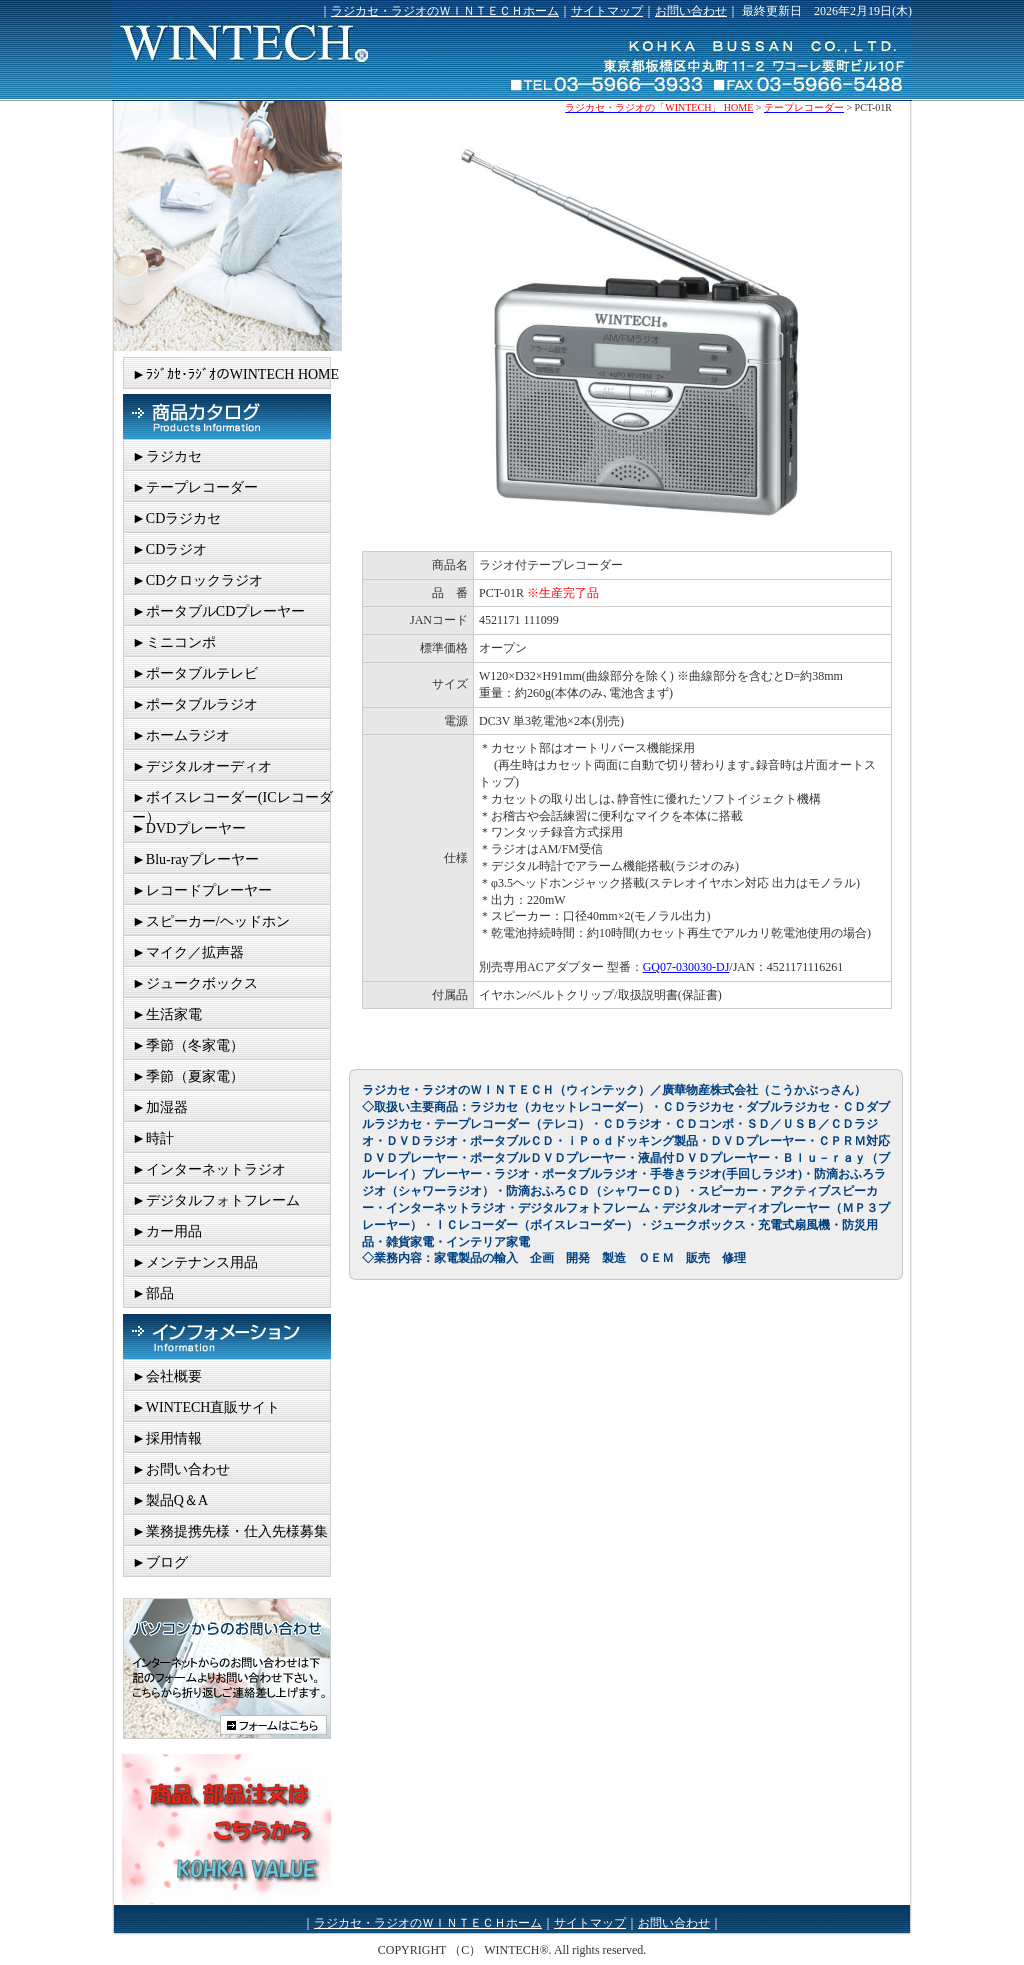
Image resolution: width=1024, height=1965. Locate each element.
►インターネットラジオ (209, 1169)
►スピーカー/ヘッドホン (211, 921)
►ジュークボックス (195, 983)
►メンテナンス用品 (195, 1262)
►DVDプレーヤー (189, 828)
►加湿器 (160, 1107)
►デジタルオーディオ (202, 766)
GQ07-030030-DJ (686, 967)
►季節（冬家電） (188, 1045)
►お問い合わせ (181, 1469)
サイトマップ (607, 11)
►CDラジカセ (176, 518)
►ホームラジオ (181, 735)
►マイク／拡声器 (188, 952)
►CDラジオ (169, 549)
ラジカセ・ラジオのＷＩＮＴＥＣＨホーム (445, 11)
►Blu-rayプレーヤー (195, 859)
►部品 (153, 1293)
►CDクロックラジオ (197, 580)
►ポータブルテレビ (195, 673)
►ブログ (160, 1562)
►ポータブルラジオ (195, 704)
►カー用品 (167, 1231)
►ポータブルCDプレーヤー (218, 611)
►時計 (153, 1138)
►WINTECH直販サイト (206, 1407)
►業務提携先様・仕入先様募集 (230, 1531)
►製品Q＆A (170, 1500)
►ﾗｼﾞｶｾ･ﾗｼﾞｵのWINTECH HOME (235, 374)
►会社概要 (167, 1376)
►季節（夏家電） (188, 1076)
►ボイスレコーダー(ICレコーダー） (232, 801)
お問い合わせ (691, 11)
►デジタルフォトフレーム (216, 1200)
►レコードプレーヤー (202, 890)
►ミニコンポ (174, 642)
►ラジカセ (167, 456)
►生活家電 (167, 1014)
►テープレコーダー (195, 487)
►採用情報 (167, 1438)
